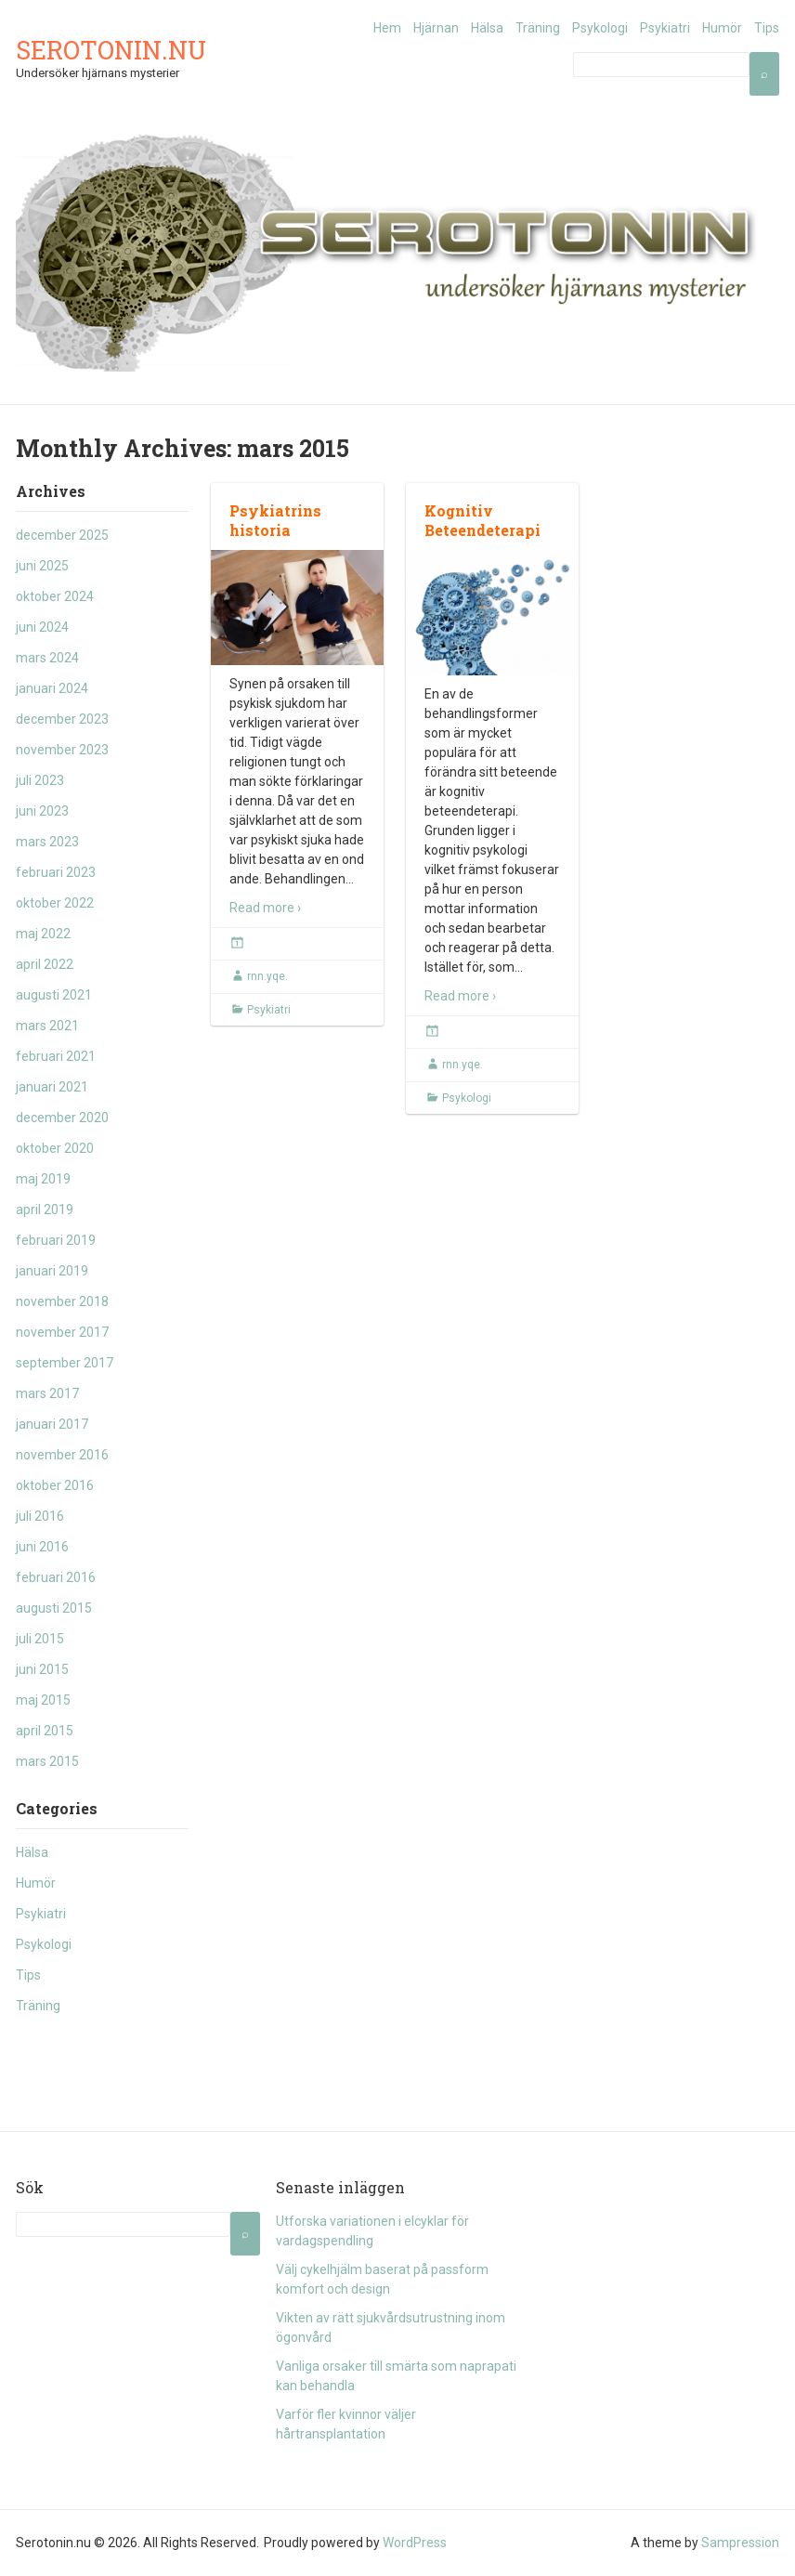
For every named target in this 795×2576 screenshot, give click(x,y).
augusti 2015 (54, 1608)
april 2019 (44, 1209)
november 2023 (62, 749)
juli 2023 (40, 780)
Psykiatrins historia (275, 520)
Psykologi (600, 27)
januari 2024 (52, 688)
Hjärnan (436, 27)
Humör (722, 27)
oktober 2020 (55, 1148)
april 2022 (44, 964)
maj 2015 (43, 1700)
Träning (537, 27)
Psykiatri (665, 27)
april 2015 (44, 1730)
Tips (766, 27)
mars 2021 (47, 1025)
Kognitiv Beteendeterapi (482, 520)
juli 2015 (40, 1638)
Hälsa (487, 27)
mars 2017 (47, 1393)
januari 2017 (52, 1424)
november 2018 (62, 1301)
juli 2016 (40, 1516)
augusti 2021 (54, 994)
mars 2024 (47, 657)
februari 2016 (56, 1577)
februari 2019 (56, 1240)
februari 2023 (56, 872)
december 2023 (62, 719)
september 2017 (64, 1362)
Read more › (265, 907)
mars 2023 (47, 841)
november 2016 (62, 1454)
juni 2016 (42, 1546)
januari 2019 (52, 1270)
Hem (387, 27)
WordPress (415, 2542)
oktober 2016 (55, 1485)
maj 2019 (43, 1178)
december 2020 (62, 1117)
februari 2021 (56, 1056)
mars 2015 (47, 1761)
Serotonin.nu (111, 49)
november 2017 (62, 1332)
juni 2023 (42, 811)
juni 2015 (42, 1669)
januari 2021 (52, 1086)
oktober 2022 (55, 903)
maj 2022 (43, 933)
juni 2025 (42, 565)
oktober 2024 (55, 596)
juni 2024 (42, 627)
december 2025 (62, 535)
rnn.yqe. (267, 976)
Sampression (740, 2542)
